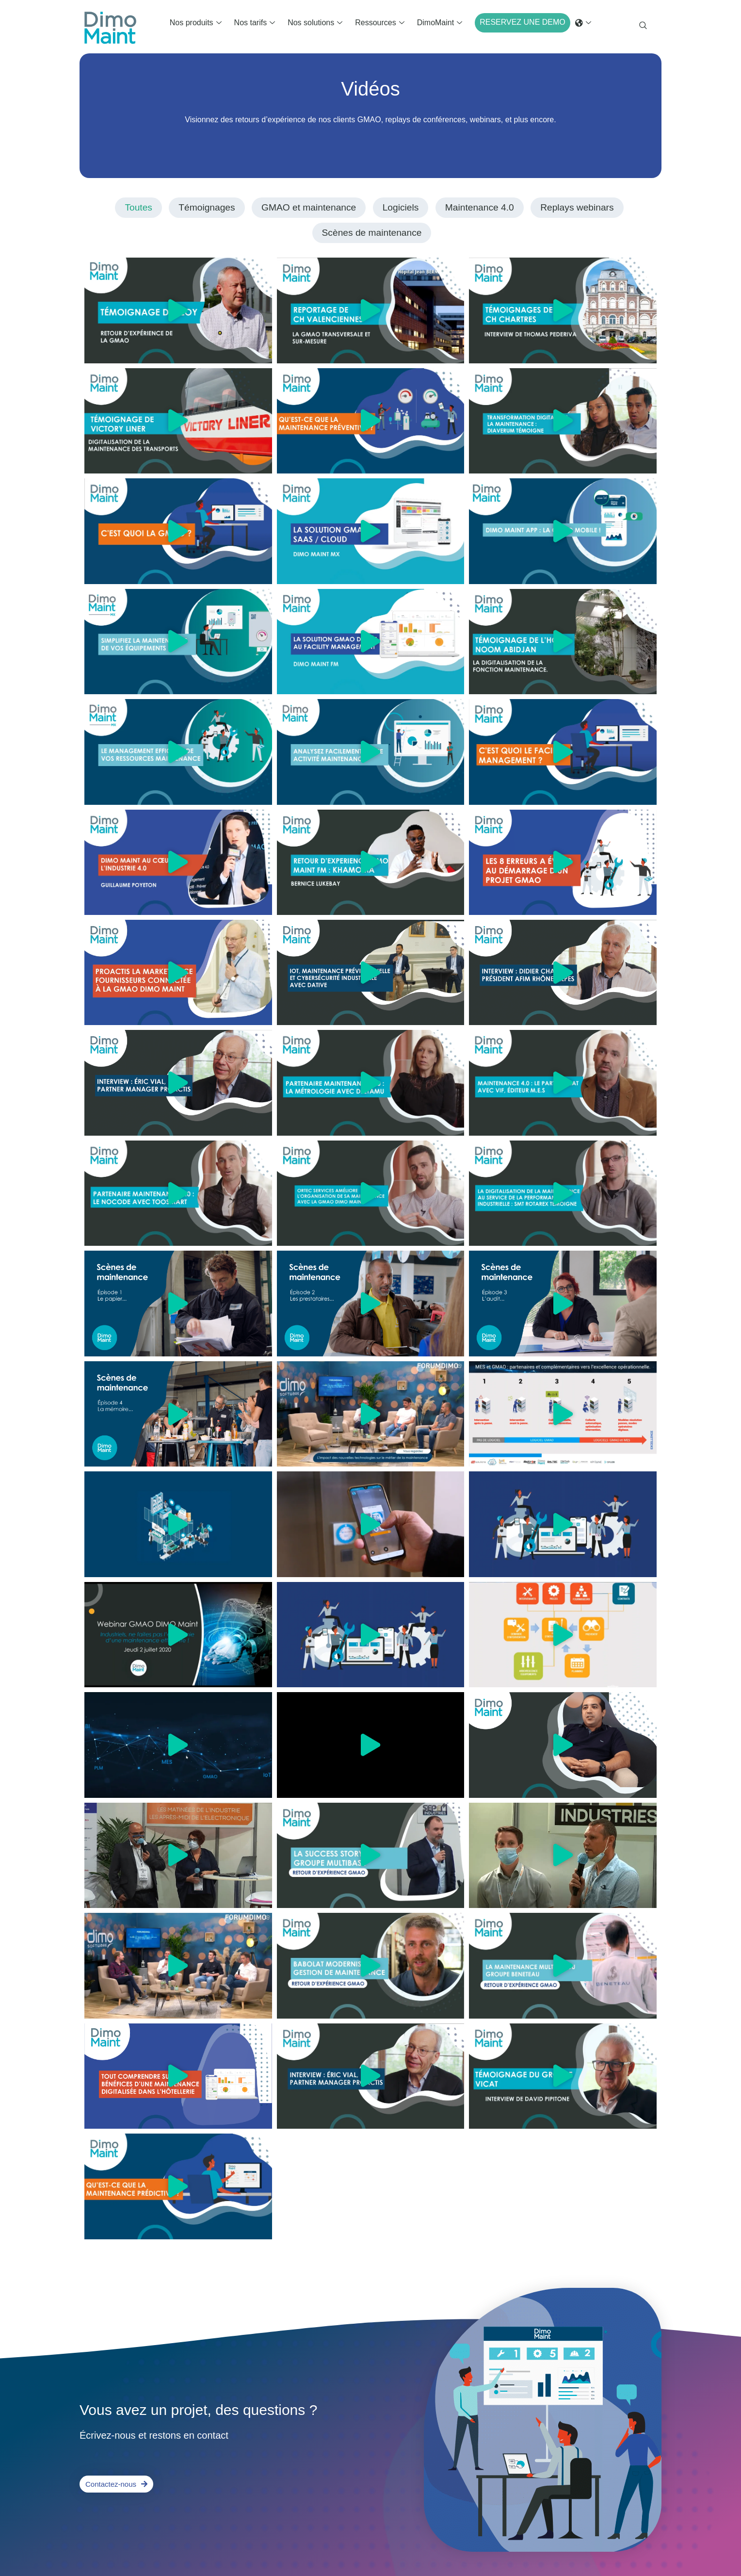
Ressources (379, 22)
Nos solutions (315, 22)
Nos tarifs (254, 22)
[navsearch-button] (643, 26)
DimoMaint (439, 22)
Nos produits (196, 22)
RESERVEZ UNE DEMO (522, 22)
